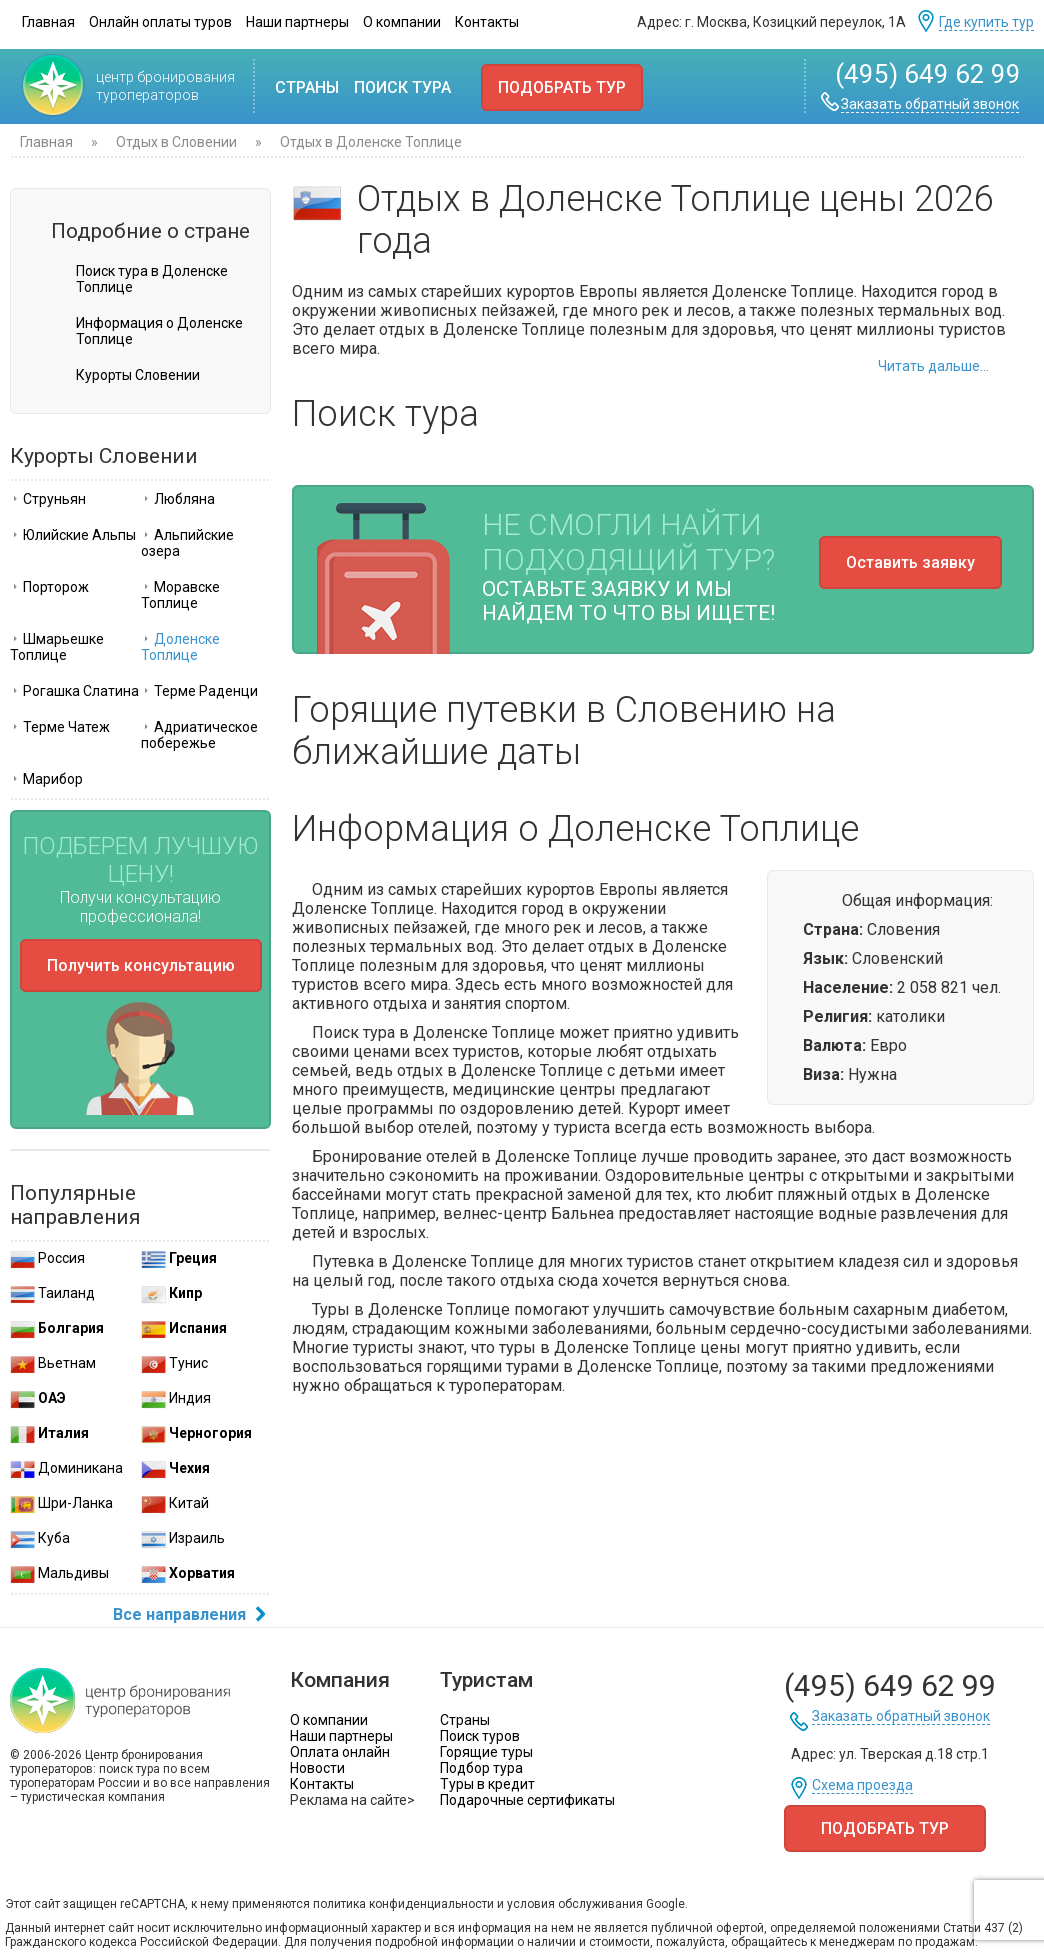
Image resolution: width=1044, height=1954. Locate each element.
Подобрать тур (562, 87)
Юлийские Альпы (73, 535)
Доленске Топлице (180, 647)
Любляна (178, 499)
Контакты (487, 22)
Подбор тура (481, 1768)
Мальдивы (59, 1573)
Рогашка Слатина (74, 691)
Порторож (49, 587)
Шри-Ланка (61, 1503)
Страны (307, 87)
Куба (40, 1538)
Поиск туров (480, 1736)
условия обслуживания (575, 1904)
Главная (48, 22)
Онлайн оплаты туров (160, 22)
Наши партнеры (297, 22)
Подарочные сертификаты (527, 1800)
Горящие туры (486, 1752)
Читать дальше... (933, 366)
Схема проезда (862, 1785)
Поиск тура (402, 87)
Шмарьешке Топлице (57, 647)
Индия (176, 1398)
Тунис (174, 1363)
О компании (402, 22)
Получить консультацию (141, 965)
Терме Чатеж (60, 727)
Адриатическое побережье (199, 735)
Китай (175, 1503)
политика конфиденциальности (403, 1904)
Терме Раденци (199, 691)
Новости (317, 1768)
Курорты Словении (138, 375)
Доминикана (66, 1468)
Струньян (48, 499)
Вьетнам (53, 1363)
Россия (47, 1258)
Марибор (46, 779)
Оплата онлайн (340, 1752)
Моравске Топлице (180, 595)
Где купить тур (986, 22)
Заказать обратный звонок (930, 104)
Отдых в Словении (176, 142)
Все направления (192, 1616)
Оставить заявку (910, 562)
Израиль (183, 1538)
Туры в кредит (487, 1784)
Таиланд (52, 1293)
